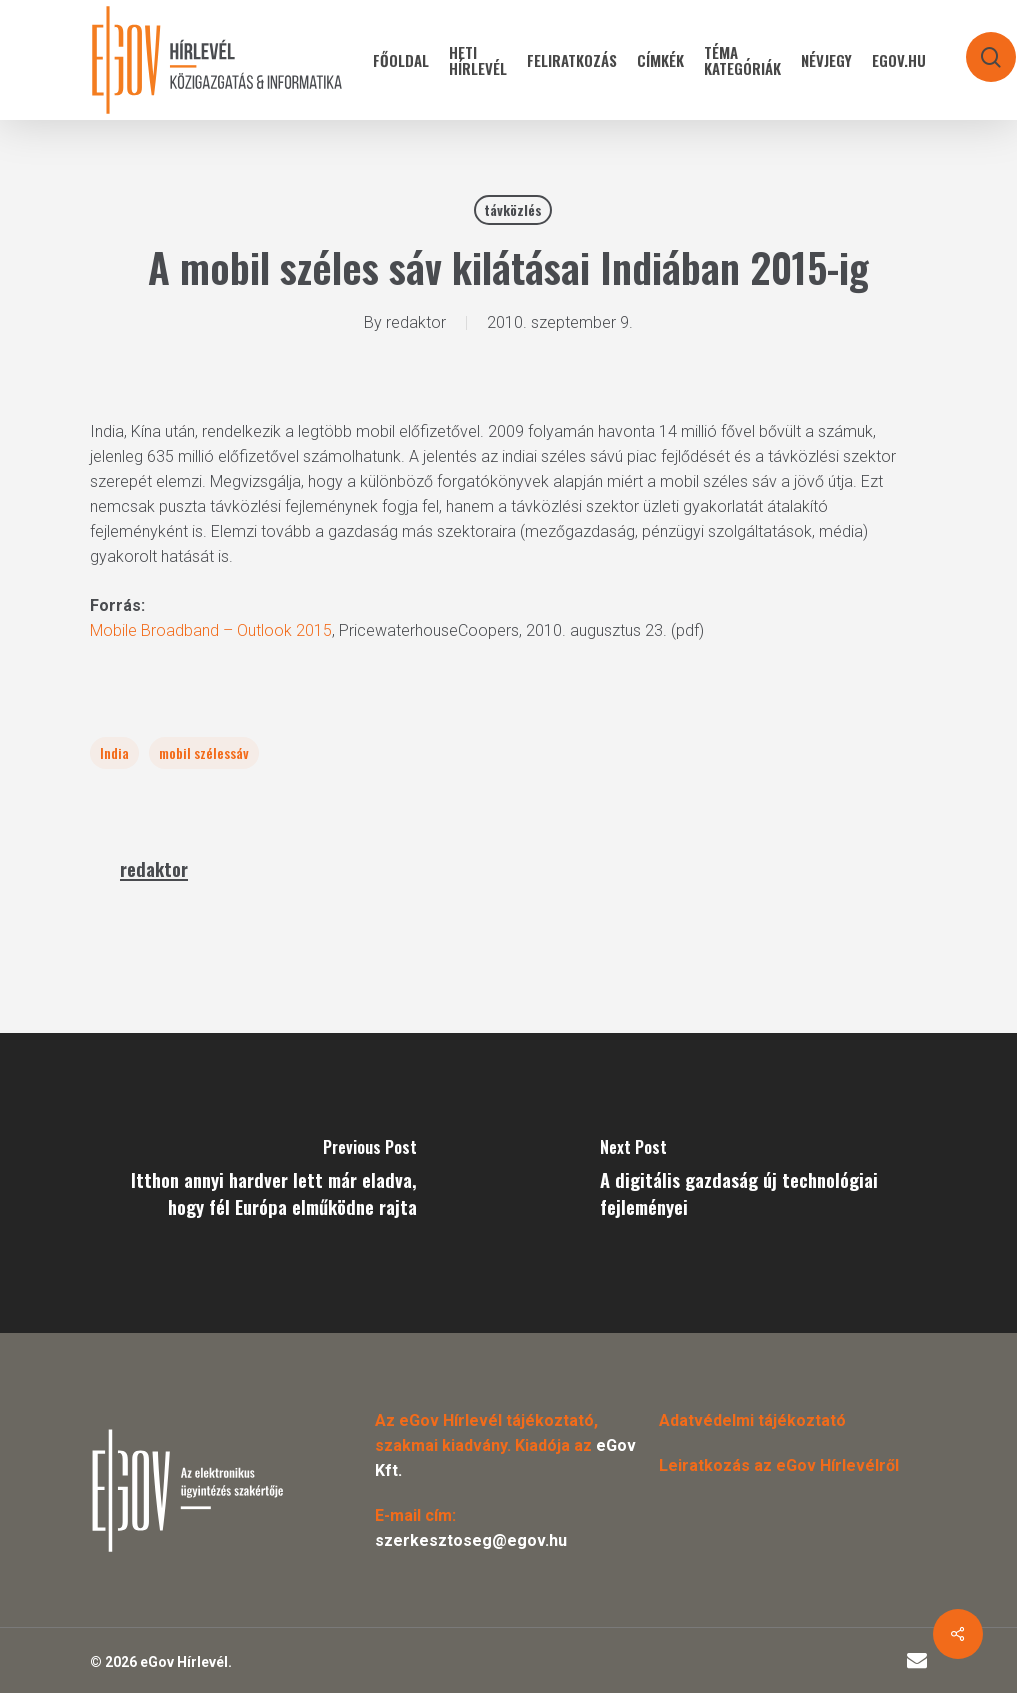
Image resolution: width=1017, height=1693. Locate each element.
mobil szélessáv (204, 752)
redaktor (416, 322)
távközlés (513, 209)
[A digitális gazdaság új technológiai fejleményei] (763, 1183)
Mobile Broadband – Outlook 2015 (211, 630)
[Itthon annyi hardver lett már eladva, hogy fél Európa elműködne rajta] (254, 1183)
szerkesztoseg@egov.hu (471, 1540)
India (114, 752)
